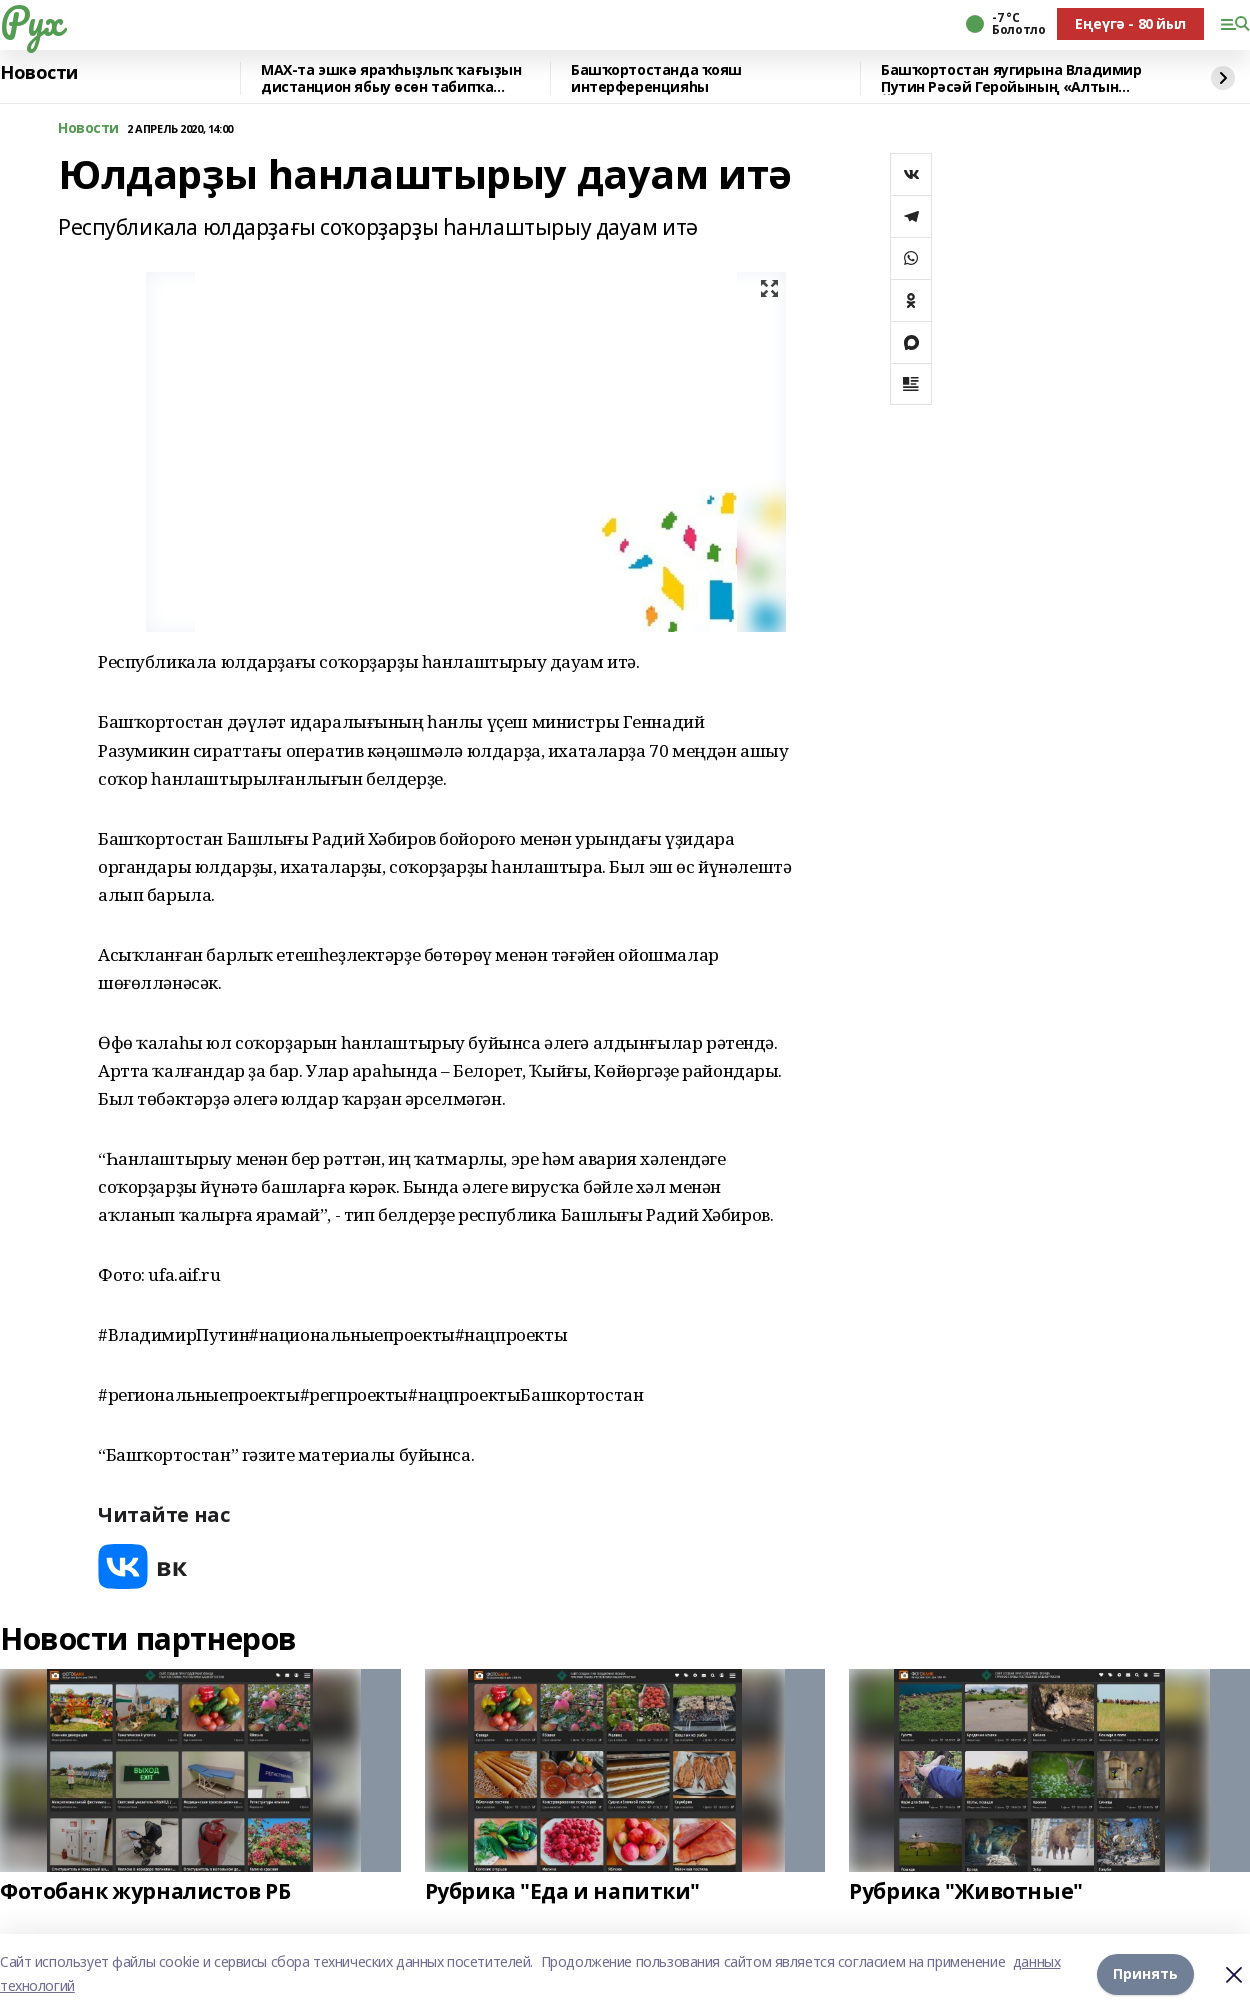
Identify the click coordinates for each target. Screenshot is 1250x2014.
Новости (39, 73)
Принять (1145, 1973)
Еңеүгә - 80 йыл (1130, 23)
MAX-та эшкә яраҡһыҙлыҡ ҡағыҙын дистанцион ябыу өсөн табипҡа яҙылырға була (391, 78)
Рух (31, 21)
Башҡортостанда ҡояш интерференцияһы (656, 78)
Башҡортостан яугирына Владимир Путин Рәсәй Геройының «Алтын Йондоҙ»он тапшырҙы (1011, 78)
